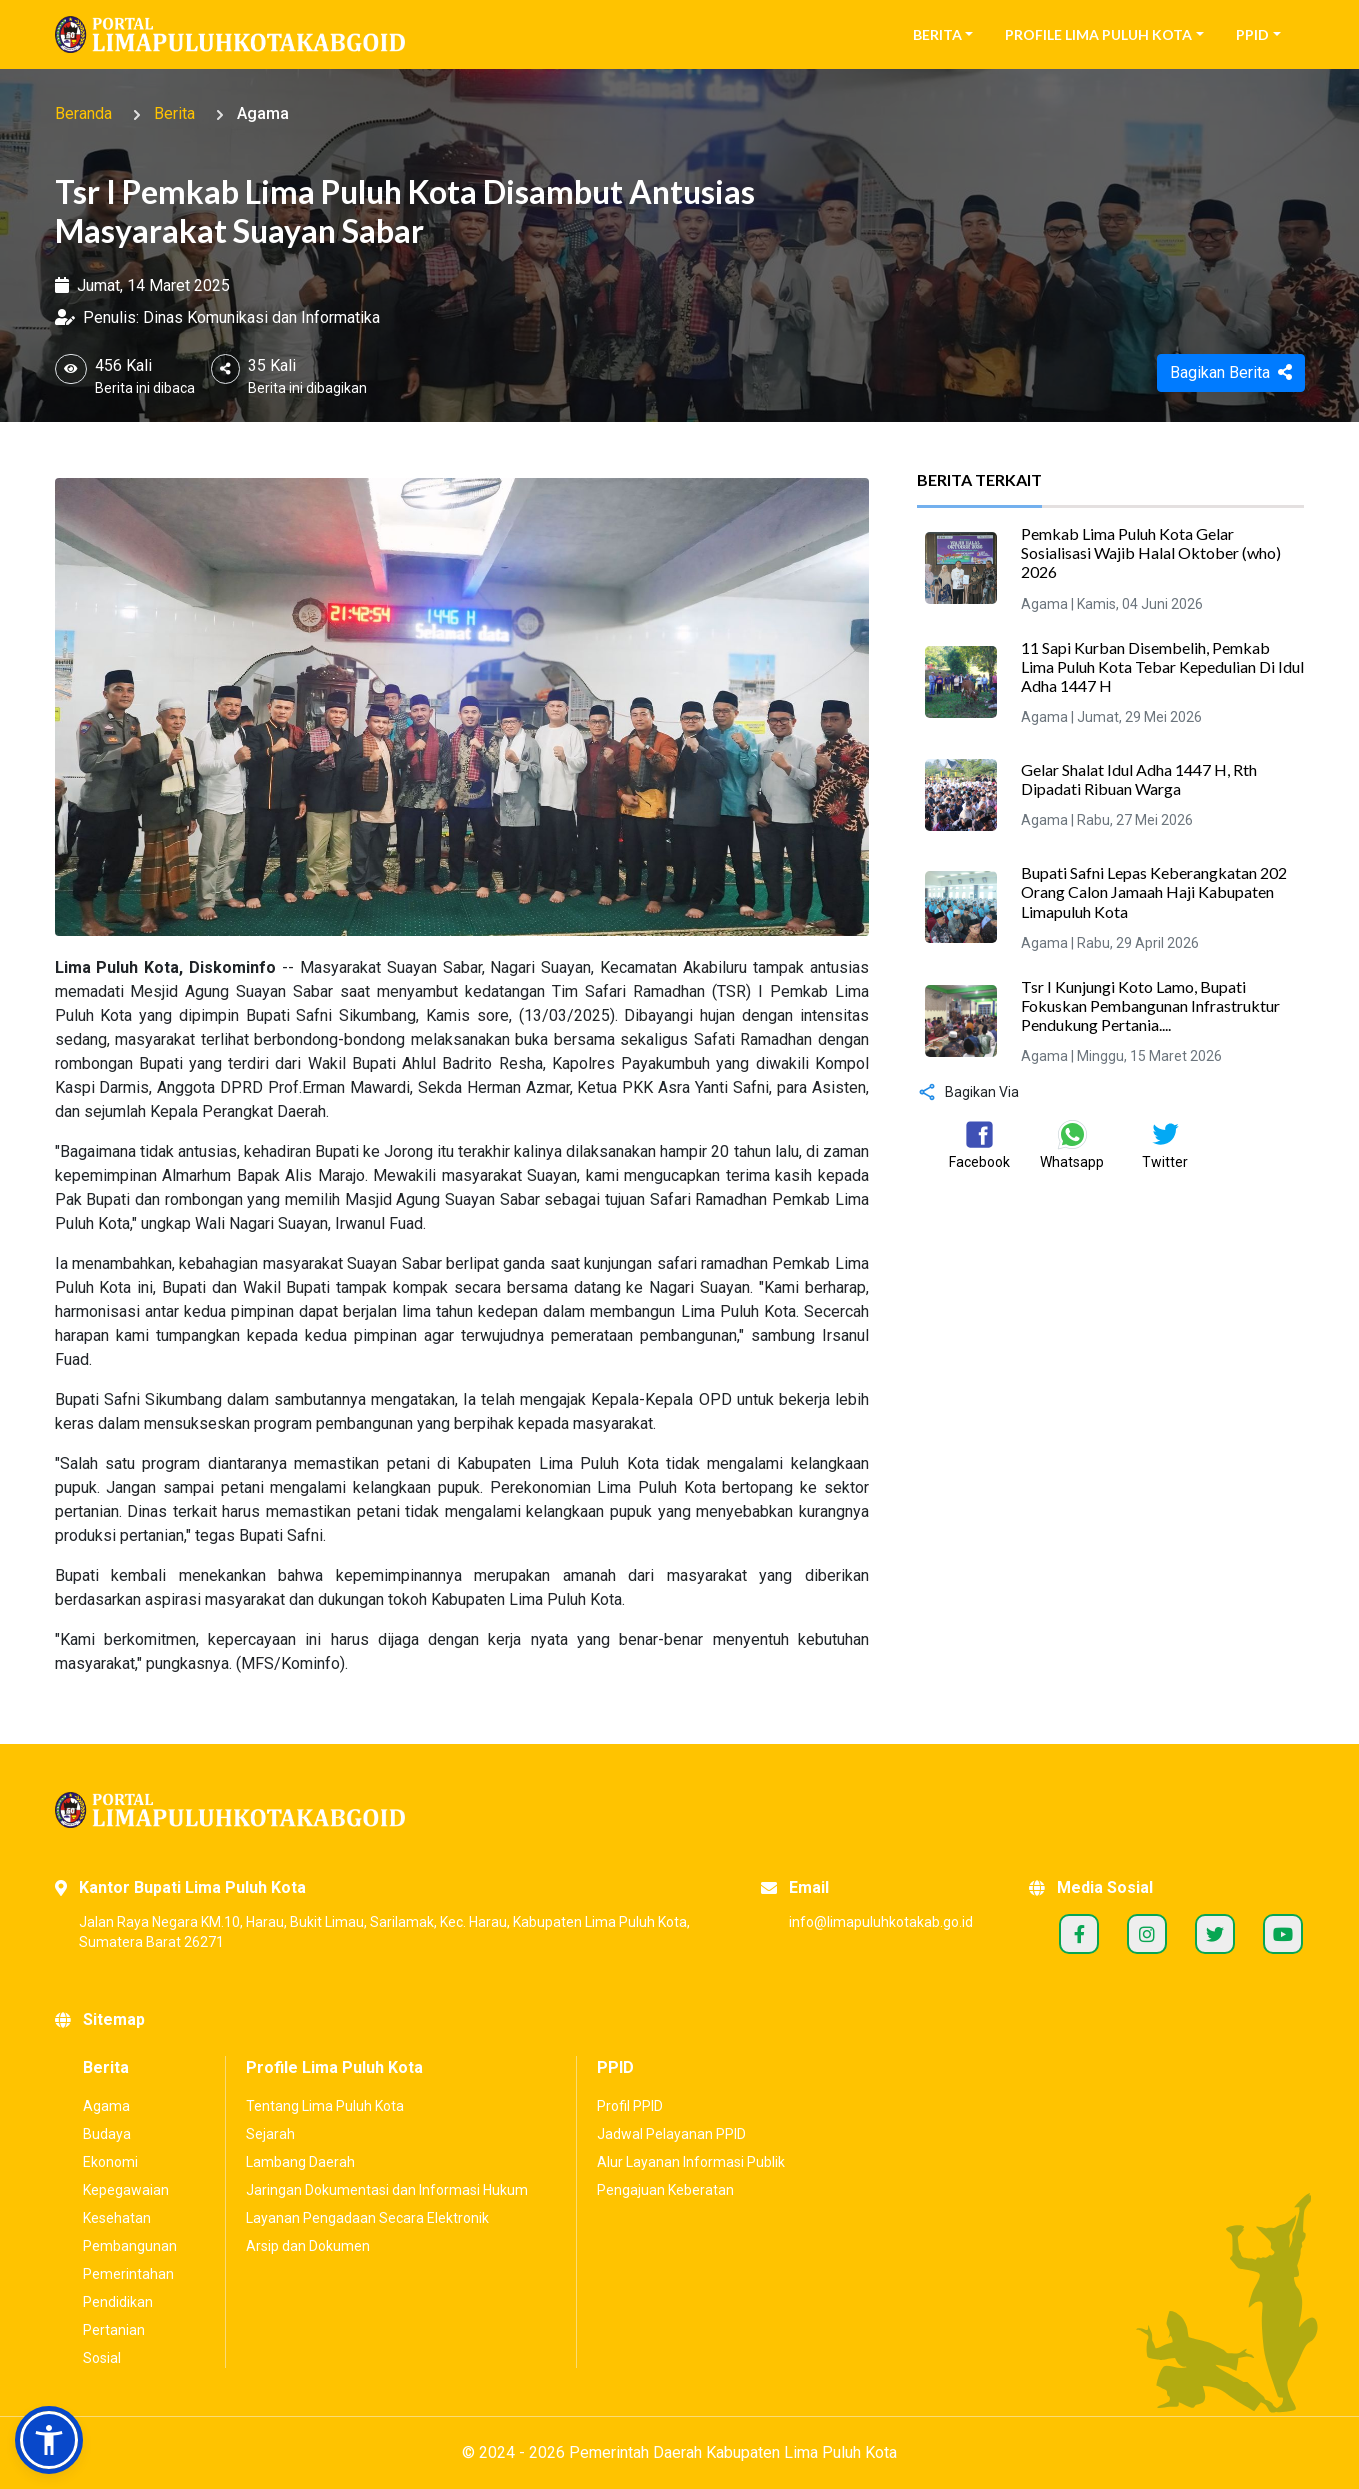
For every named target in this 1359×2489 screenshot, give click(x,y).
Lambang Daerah (300, 2162)
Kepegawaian (126, 2190)
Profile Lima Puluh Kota (1098, 34)
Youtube (1283, 1934)
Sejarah (270, 2134)
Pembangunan (130, 2246)
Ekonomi (110, 2162)
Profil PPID (630, 2106)
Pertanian (114, 2330)
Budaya (107, 2134)
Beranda (83, 113)
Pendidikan (118, 2302)
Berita (937, 34)
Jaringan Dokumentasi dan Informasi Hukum (387, 2190)
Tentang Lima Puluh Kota (325, 2106)
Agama (263, 113)
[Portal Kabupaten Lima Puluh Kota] (680, 1810)
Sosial (102, 2358)
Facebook (1079, 1934)
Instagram (1147, 1934)
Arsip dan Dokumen (308, 2246)
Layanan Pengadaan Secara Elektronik (367, 2218)
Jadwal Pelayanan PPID (671, 2134)
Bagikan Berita (1231, 372)
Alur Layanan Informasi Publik (691, 2162)
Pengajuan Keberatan (665, 2190)
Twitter (1215, 1934)
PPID (1252, 34)
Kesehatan (117, 2218)
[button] (49, 2440)
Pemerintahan (128, 2274)
